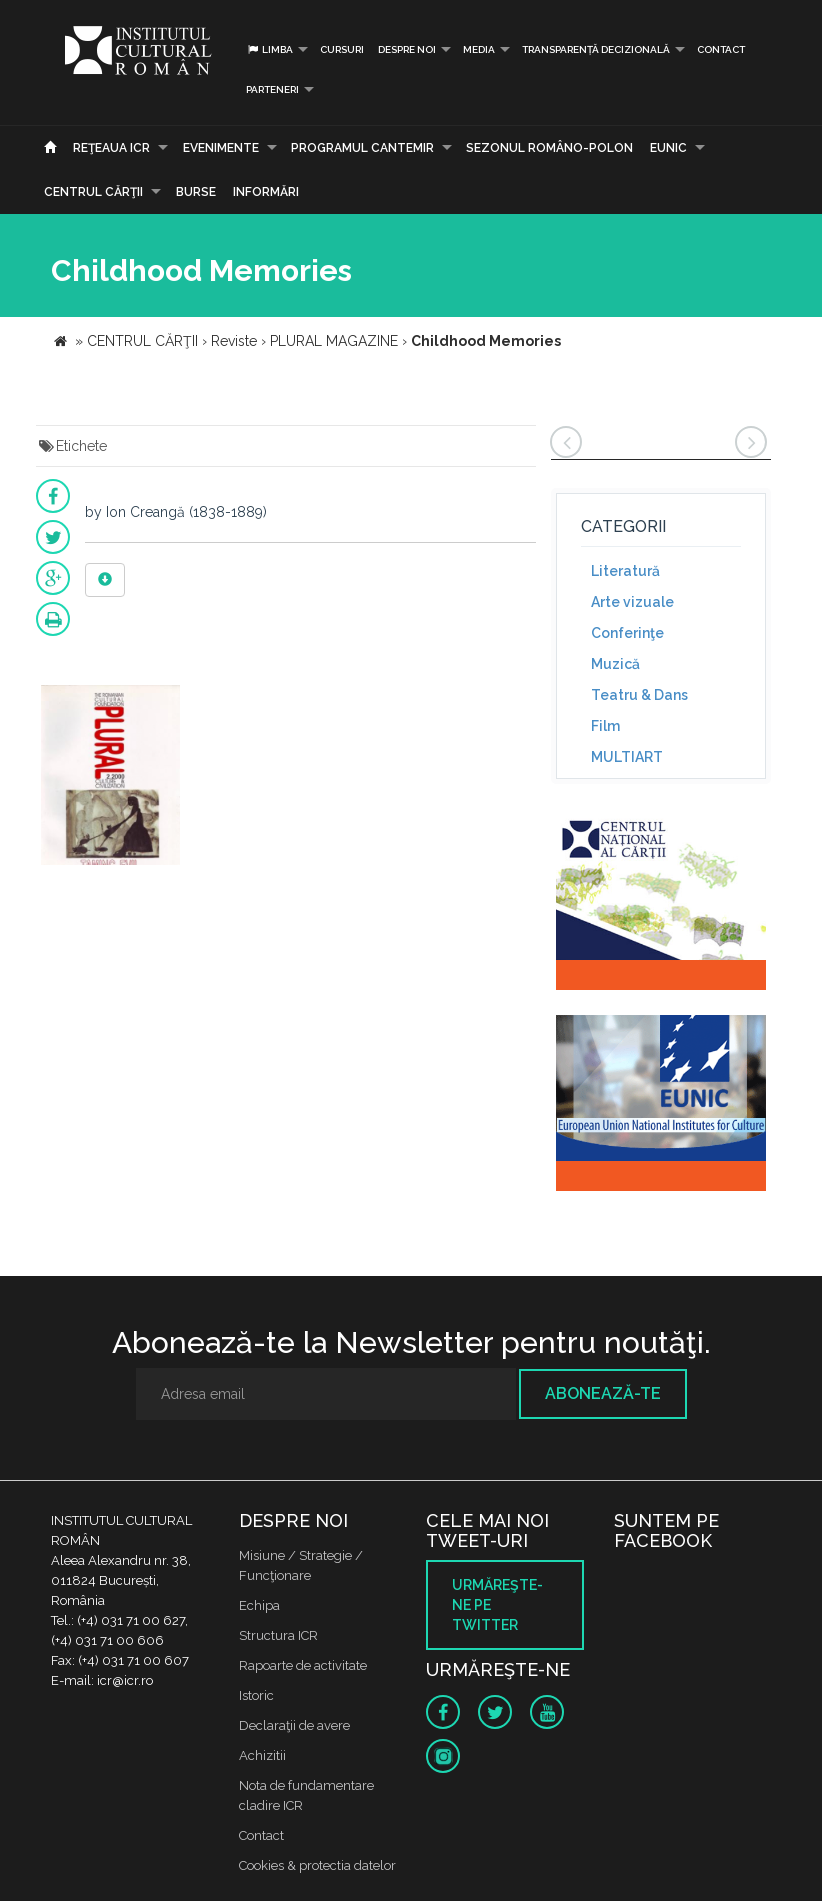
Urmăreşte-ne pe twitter (497, 1605)
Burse (196, 192)
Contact (721, 49)
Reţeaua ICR (111, 148)
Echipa (259, 1605)
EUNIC (668, 148)
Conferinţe (627, 633)
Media (479, 49)
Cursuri (342, 49)
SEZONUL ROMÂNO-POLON (549, 148)
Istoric (256, 1695)
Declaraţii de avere (294, 1725)
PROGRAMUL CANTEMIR (362, 148)
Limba (269, 49)
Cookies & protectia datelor (317, 1865)
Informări (266, 192)
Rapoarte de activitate (303, 1665)
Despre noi (407, 49)
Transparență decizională (596, 49)
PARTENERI (272, 89)
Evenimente (221, 148)
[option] (110, 777)
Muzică (615, 664)
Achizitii (262, 1755)
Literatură (625, 571)
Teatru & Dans (639, 695)
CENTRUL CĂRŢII (93, 192)
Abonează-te (603, 1393)
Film (605, 726)
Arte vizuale (632, 602)
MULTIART (627, 757)
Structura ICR (278, 1635)
